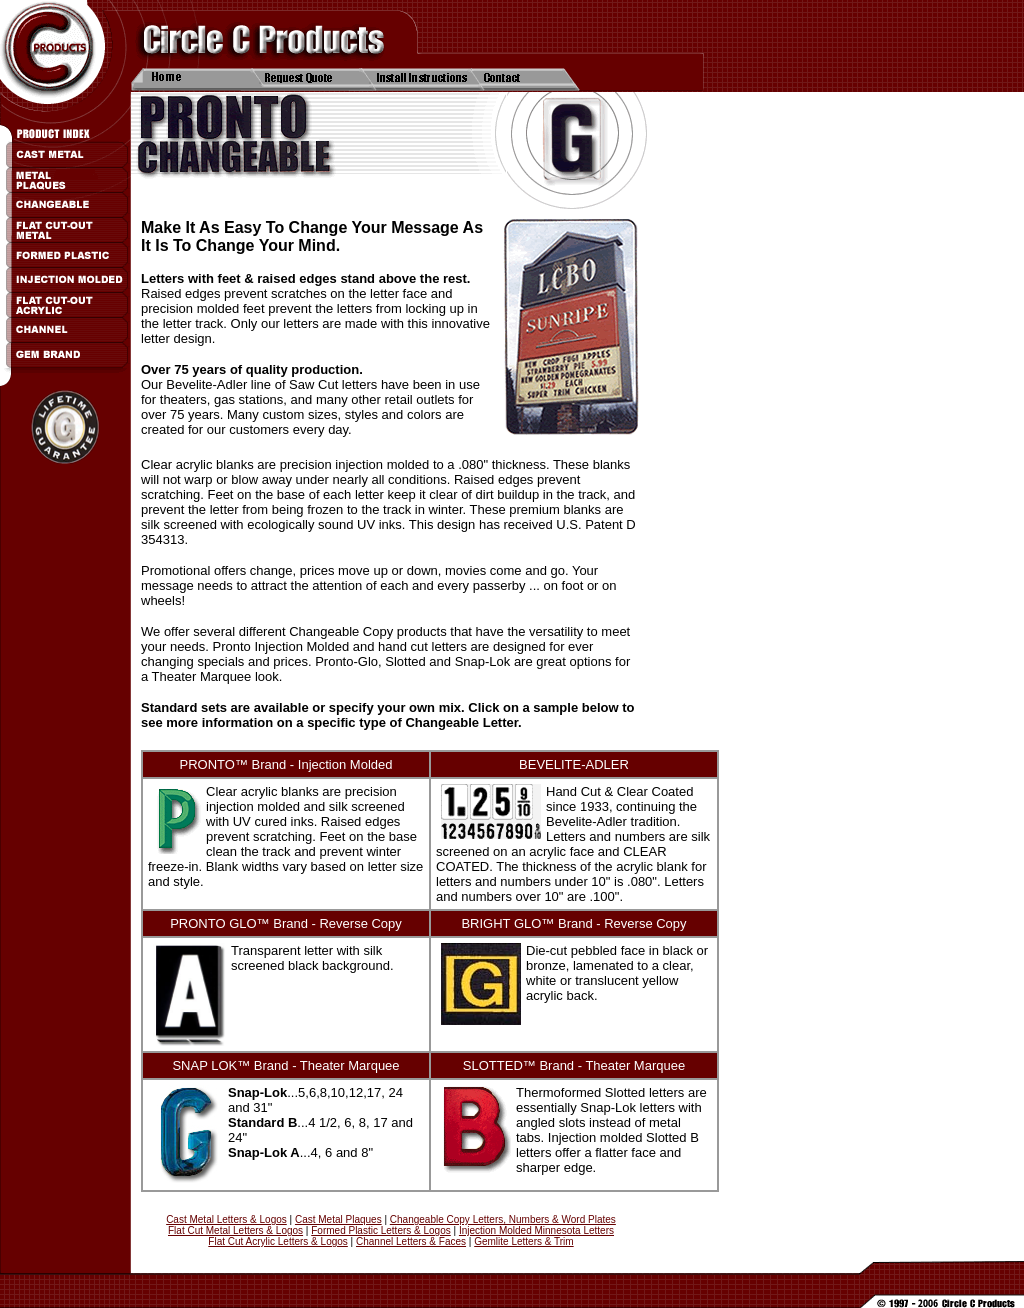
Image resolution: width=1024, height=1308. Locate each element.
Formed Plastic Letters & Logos (381, 1230)
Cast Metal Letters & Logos (226, 1219)
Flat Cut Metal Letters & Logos (235, 1230)
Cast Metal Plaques (338, 1219)
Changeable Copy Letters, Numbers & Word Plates (503, 1219)
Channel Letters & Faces (411, 1241)
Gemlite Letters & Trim (523, 1241)
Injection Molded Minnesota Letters (536, 1230)
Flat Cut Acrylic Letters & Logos (278, 1241)
